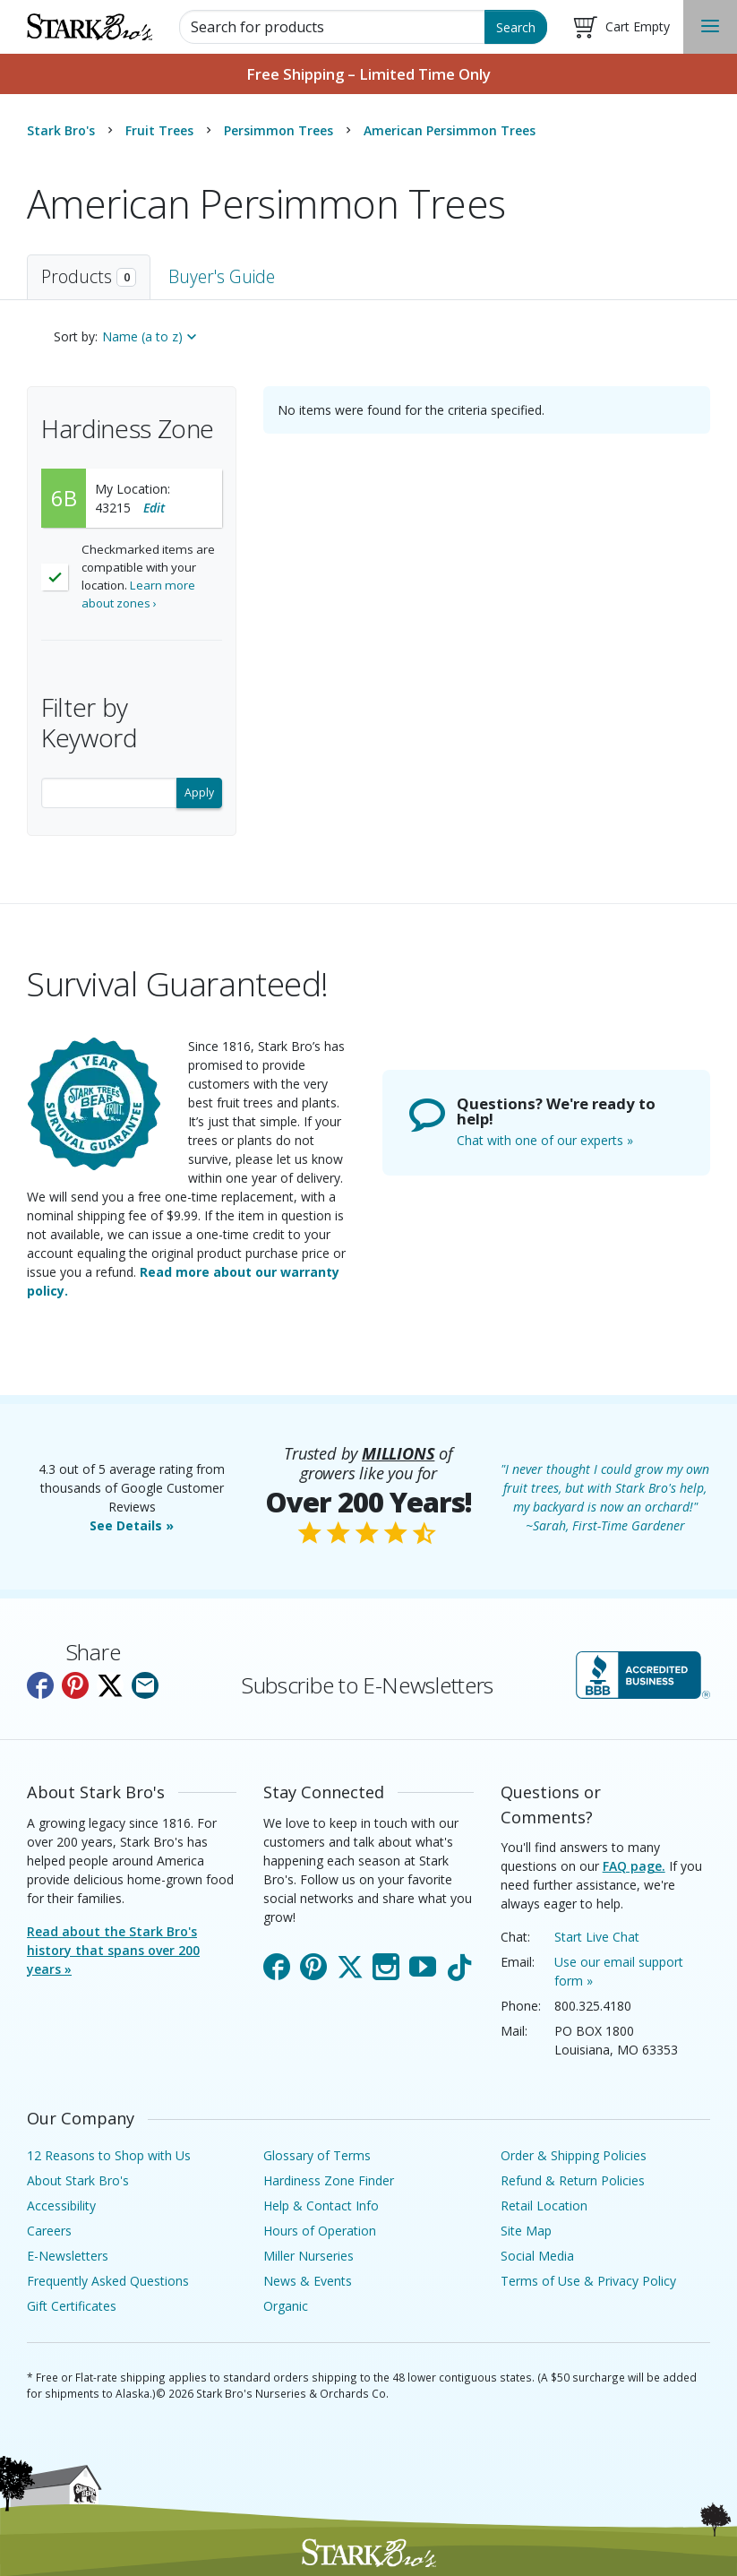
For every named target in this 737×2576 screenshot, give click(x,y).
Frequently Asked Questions (108, 2280)
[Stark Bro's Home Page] (89, 27)
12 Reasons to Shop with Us (109, 2155)
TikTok (459, 1962)
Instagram (386, 1962)
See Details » (132, 1525)
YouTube (422, 1962)
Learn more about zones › (138, 594)
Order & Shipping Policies (574, 2155)
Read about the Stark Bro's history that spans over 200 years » (113, 1950)
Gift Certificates (71, 2305)
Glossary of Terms (317, 2155)
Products (88, 276)
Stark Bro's (61, 130)
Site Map (526, 2230)
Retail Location (544, 2205)
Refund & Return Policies (573, 2180)
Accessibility (61, 2205)
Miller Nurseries (308, 2255)
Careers (49, 2230)
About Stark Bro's (78, 2180)
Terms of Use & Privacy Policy (588, 2280)
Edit (154, 507)
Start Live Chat (596, 1936)
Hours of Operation (319, 2230)
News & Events (307, 2280)
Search (516, 27)
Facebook (276, 1962)
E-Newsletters (67, 2255)
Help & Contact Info (321, 2205)
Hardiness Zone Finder (328, 2180)
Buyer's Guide (221, 276)
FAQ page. (634, 1865)
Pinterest (313, 1962)
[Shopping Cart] (622, 27)
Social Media (537, 2255)
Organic (285, 2305)
